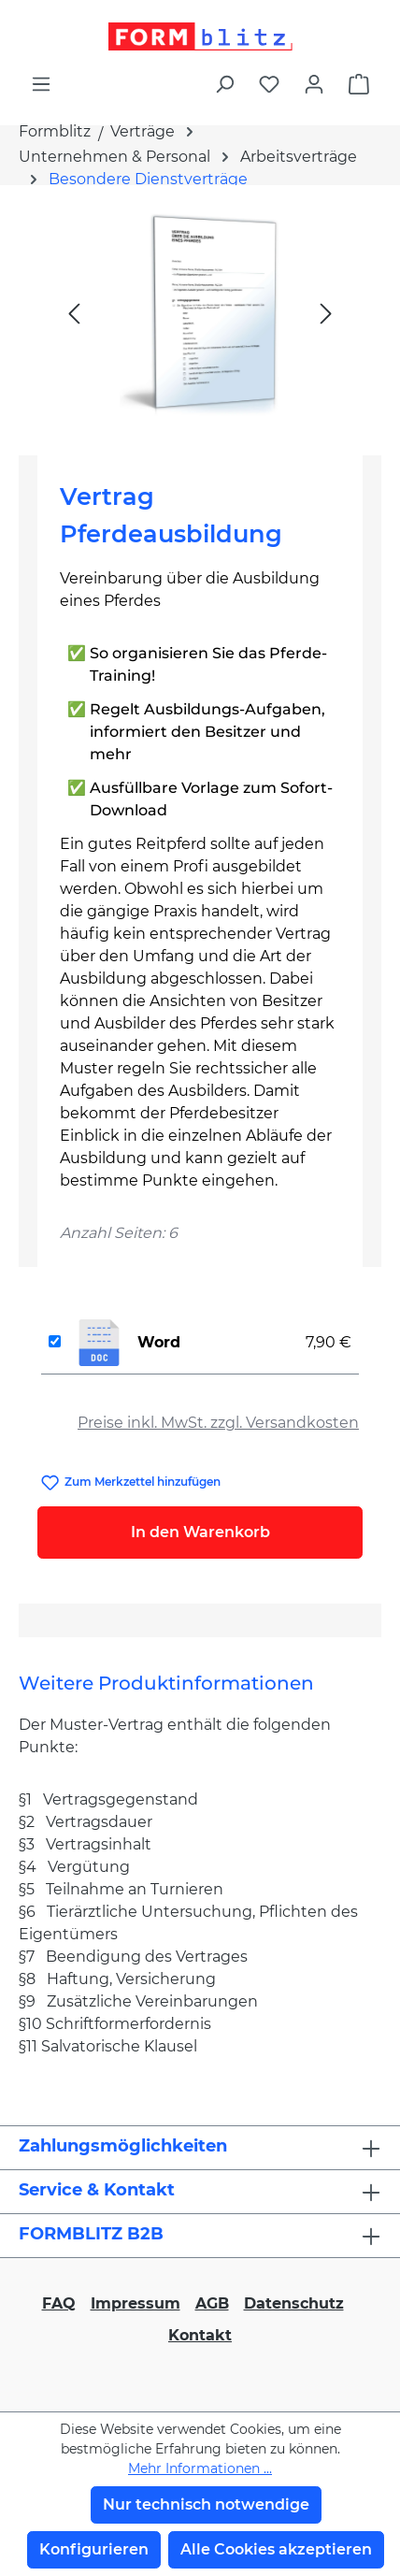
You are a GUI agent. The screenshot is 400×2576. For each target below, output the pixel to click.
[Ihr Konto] (314, 84)
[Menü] (41, 84)
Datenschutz (294, 2303)
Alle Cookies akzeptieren (276, 2549)
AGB (212, 2303)
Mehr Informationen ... (200, 2468)
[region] (200, 312)
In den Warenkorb (200, 1532)
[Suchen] (224, 84)
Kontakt (200, 2335)
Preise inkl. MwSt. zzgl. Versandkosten (218, 1423)
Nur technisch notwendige (206, 2504)
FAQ (59, 2303)
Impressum (135, 2303)
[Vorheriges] (74, 312)
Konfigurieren (94, 2549)
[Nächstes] (326, 312)
